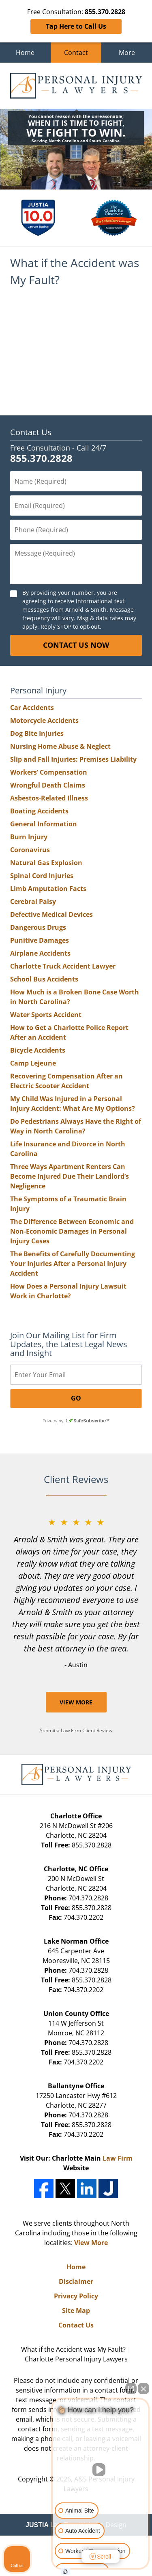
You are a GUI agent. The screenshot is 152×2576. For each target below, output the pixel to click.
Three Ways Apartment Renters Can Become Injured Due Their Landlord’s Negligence (69, 1176)
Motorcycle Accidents (44, 720)
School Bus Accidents (44, 979)
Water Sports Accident (45, 1014)
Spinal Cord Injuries (41, 875)
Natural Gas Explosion (46, 862)
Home (25, 52)
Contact (76, 52)
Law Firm (118, 2158)
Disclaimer (76, 2281)
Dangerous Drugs (38, 927)
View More (76, 1702)
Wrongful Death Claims (47, 785)
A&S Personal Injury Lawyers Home (76, 86)
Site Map (76, 2310)
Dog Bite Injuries (37, 733)
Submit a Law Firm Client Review (76, 1730)
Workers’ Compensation (48, 772)
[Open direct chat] (131, 2388)
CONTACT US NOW (76, 645)
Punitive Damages (39, 940)
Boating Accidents (39, 811)
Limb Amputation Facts (48, 888)
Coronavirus (30, 849)
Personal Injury (38, 690)
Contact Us (30, 432)
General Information (43, 823)
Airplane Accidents (40, 953)
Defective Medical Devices (51, 914)
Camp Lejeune (33, 1063)
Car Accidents (32, 707)
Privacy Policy (76, 2296)
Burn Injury (28, 836)
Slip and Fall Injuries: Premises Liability (73, 759)
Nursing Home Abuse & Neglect (60, 746)
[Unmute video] (100, 2470)
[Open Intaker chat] (65, 2571)
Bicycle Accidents (37, 1050)
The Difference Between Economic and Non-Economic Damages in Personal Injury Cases (72, 1231)
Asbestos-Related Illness (49, 798)
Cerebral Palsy (33, 901)
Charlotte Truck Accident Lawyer (63, 966)
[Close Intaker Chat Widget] (143, 2388)
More (127, 52)
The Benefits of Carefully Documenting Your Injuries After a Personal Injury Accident (72, 1263)
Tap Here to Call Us (76, 26)
